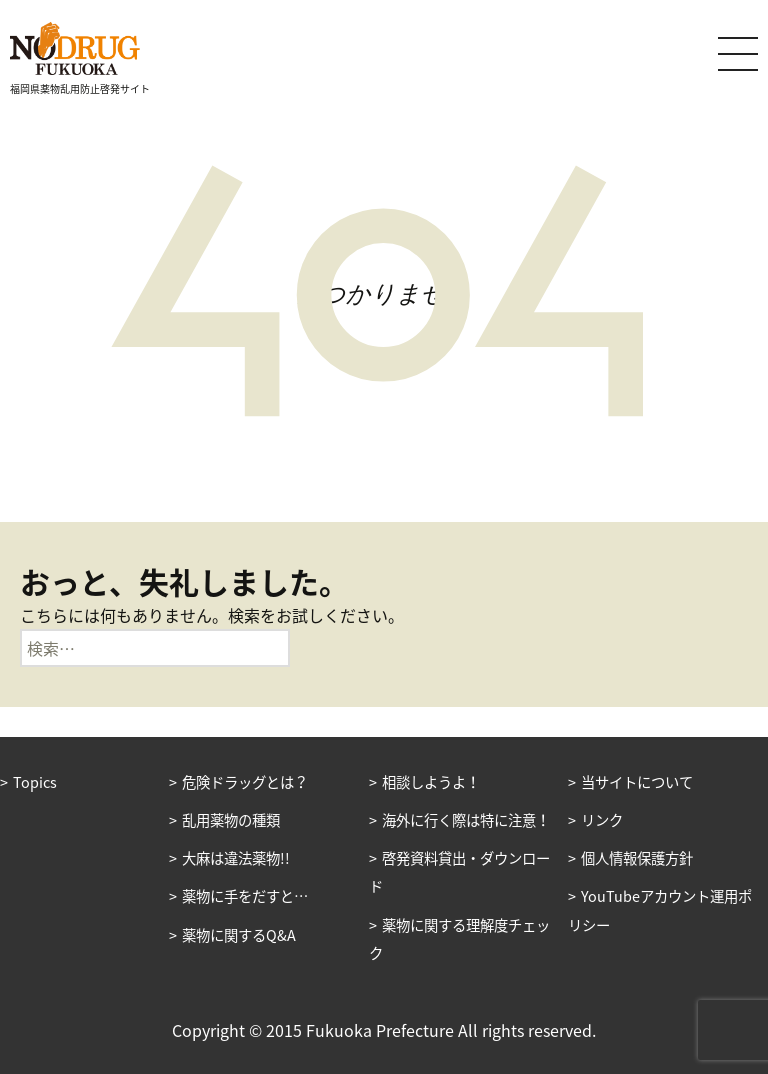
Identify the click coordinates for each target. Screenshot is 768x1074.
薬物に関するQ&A (239, 935)
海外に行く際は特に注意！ (466, 820)
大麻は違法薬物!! (236, 858)
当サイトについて (637, 782)
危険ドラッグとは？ (245, 782)
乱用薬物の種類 (231, 820)
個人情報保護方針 (637, 858)
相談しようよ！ (431, 782)
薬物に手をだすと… (245, 896)
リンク (602, 820)
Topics (35, 782)
